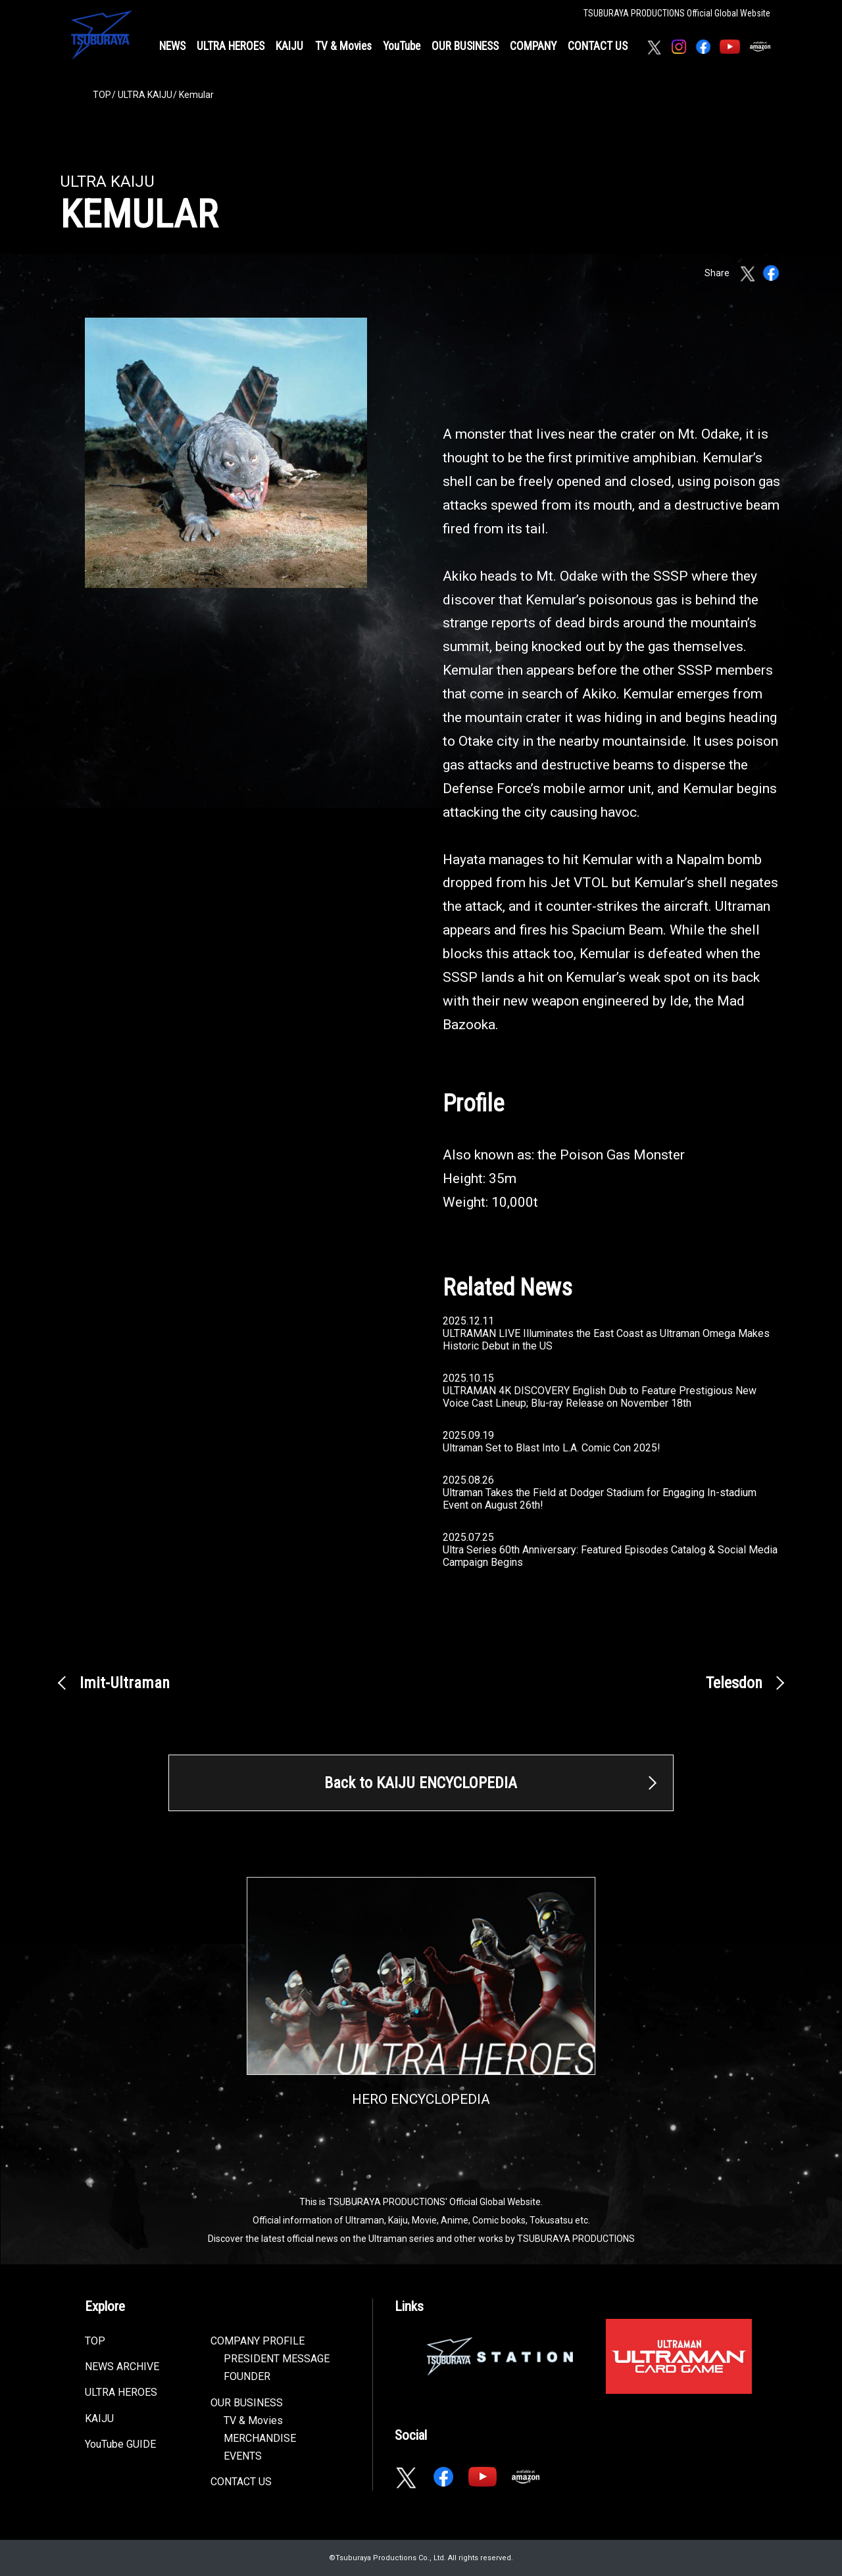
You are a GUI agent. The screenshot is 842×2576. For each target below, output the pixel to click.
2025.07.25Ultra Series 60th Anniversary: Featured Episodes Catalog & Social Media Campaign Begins (610, 1549)
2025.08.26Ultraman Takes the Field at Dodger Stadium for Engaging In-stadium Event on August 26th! (599, 1492)
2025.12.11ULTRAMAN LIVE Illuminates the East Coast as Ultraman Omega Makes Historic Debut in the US (606, 1333)
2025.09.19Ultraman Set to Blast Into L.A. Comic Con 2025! (551, 1441)
